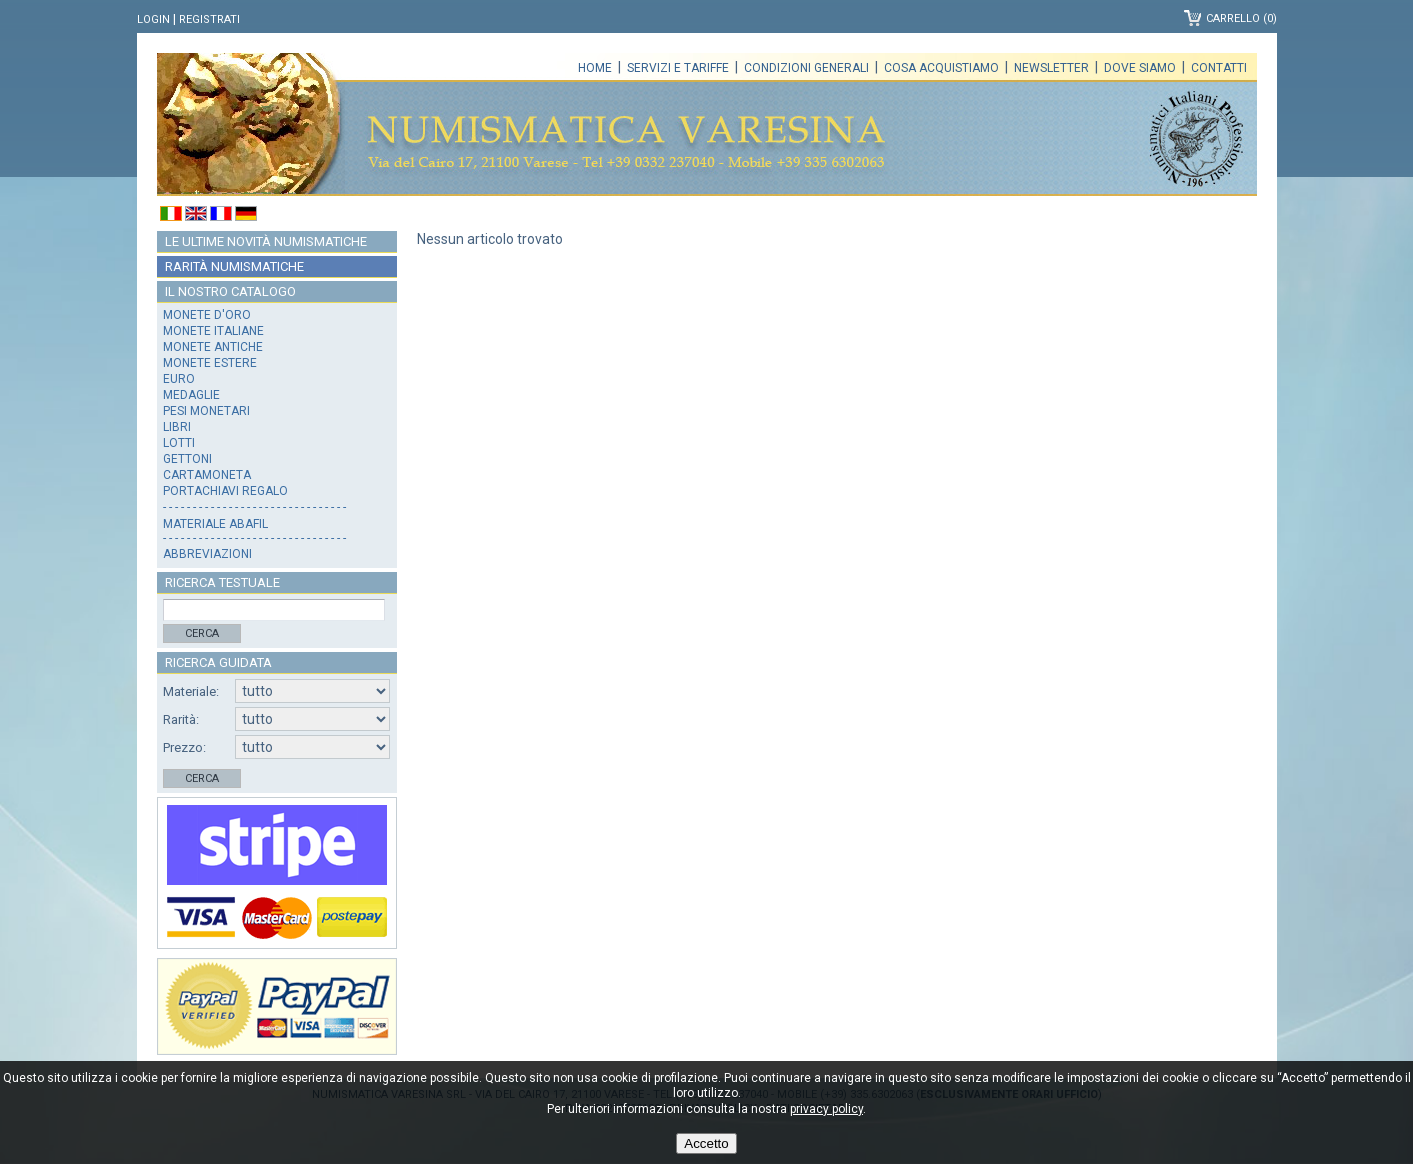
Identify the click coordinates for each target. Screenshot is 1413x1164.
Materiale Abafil (215, 524)
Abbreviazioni (207, 554)
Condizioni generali (806, 68)
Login (153, 19)
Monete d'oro (207, 315)
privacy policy (826, 1109)
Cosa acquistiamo (941, 68)
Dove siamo (1140, 68)
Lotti (179, 443)
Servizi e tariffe (678, 68)
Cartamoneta (207, 475)
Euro (179, 379)
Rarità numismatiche (234, 266)
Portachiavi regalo (225, 491)
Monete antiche (213, 347)
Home (595, 68)
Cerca (202, 633)
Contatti (1219, 68)
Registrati (209, 19)
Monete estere (210, 363)
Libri (177, 427)
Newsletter (1051, 68)
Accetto (706, 1143)
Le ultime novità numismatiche (266, 241)
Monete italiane (213, 331)
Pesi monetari (206, 411)
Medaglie (191, 395)
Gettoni (187, 459)
